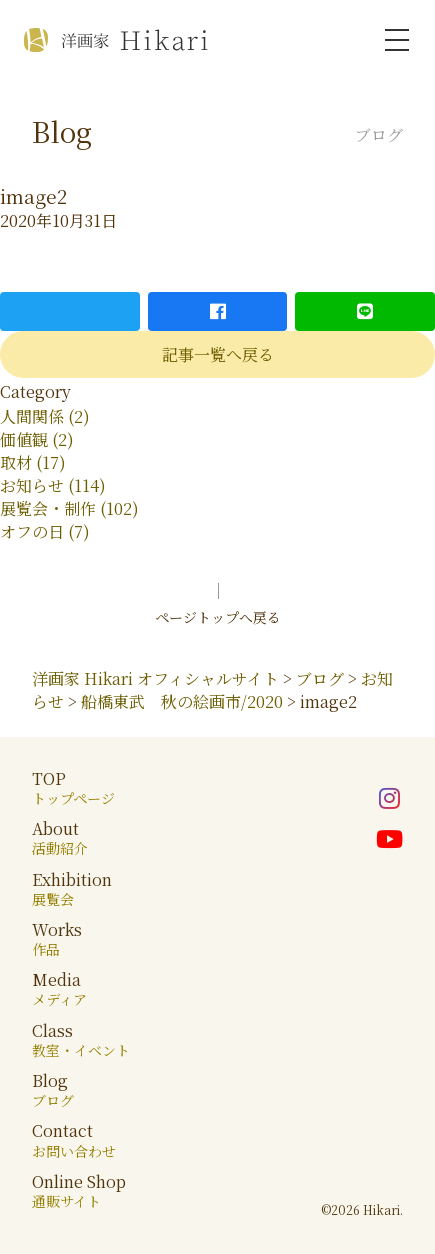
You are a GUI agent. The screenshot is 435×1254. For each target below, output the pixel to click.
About (60, 837)
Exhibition (72, 888)
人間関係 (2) (45, 416)
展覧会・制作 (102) (69, 508)
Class (81, 1039)
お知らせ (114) (53, 485)
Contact (74, 1139)
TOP (73, 787)
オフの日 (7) (45, 531)
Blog (53, 1089)
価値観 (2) (37, 439)
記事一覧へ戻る (218, 354)
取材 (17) (33, 462)
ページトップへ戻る (218, 617)
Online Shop (79, 1190)
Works (57, 938)
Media (59, 988)
